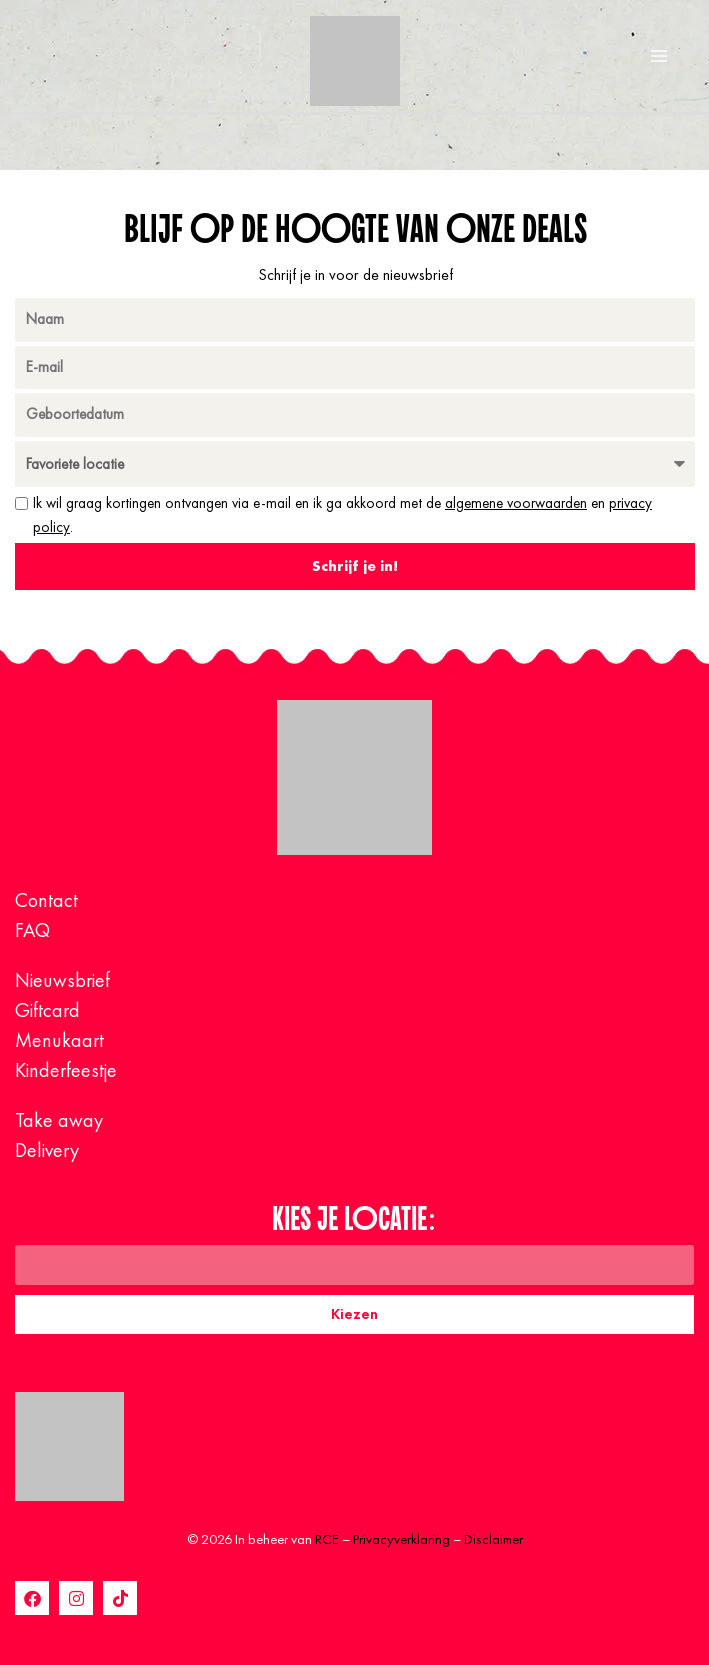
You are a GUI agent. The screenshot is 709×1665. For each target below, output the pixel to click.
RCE (327, 1539)
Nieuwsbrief (62, 980)
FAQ (32, 930)
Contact (46, 900)
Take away (59, 1120)
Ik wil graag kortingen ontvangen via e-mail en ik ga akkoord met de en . (342, 515)
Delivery (47, 1150)
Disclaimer (493, 1539)
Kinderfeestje (66, 1070)
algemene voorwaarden (516, 503)
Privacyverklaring (401, 1539)
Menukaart (59, 1040)
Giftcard (47, 1010)
